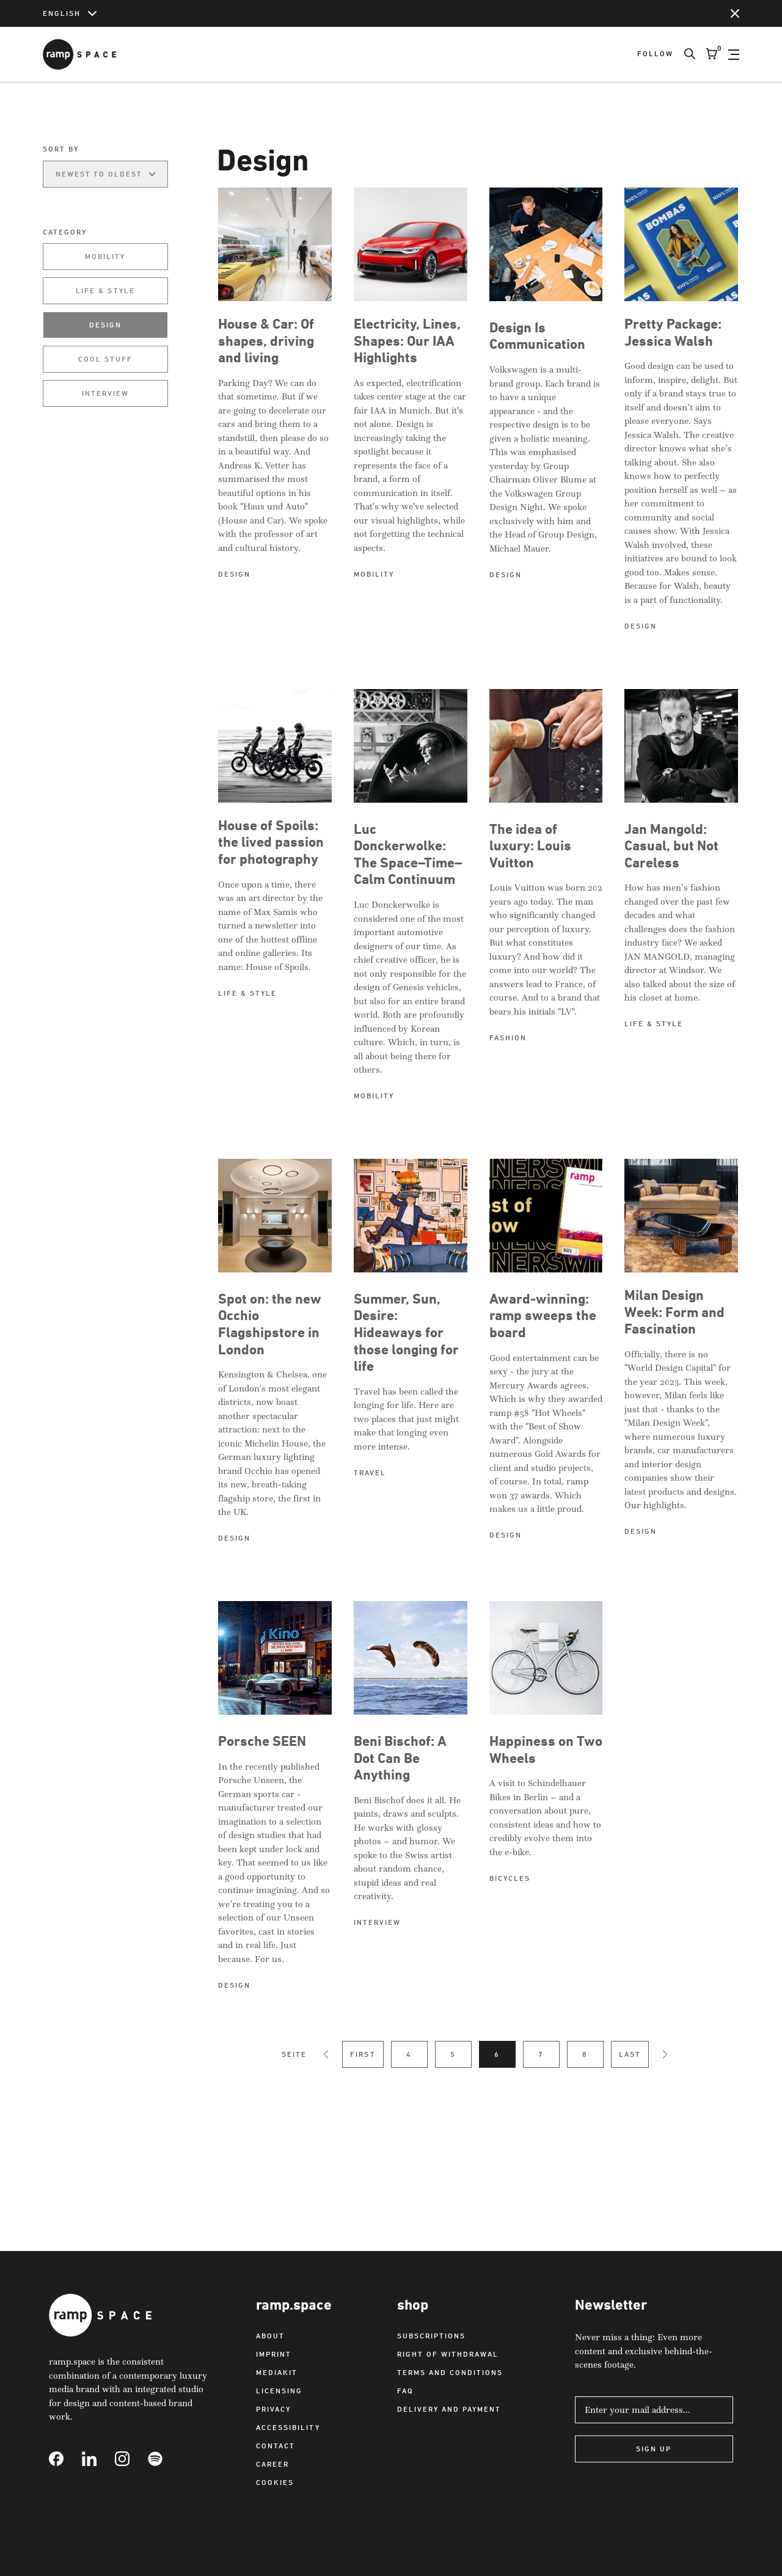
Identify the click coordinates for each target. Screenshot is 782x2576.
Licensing (279, 2390)
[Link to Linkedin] (98, 2458)
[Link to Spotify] (164, 2458)
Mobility (105, 256)
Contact (275, 2445)
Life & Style (105, 290)
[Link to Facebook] (65, 2458)
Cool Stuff (105, 358)
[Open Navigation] (733, 54)
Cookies (275, 2482)
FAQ (405, 2390)
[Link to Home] (79, 54)
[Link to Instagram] (131, 2458)
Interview (105, 393)
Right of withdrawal (448, 2354)
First (362, 2054)
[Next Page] (665, 2054)
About (270, 2335)
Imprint (273, 2354)
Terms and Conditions (450, 2372)
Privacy (273, 2409)
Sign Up (653, 2448)
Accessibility (288, 2427)
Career (272, 2463)
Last (630, 2054)
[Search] (684, 54)
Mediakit (277, 2372)
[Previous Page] (326, 2054)
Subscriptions (431, 2335)
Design (105, 324)
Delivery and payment (449, 2409)
